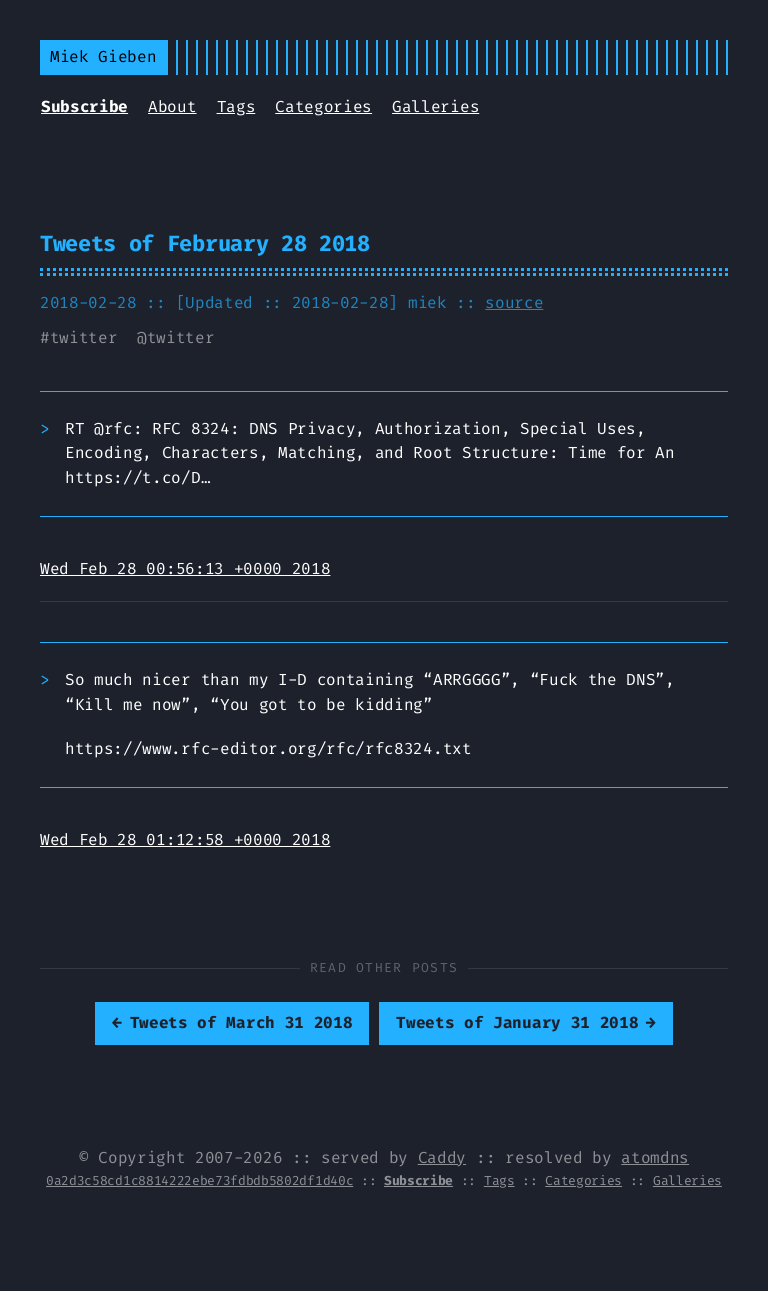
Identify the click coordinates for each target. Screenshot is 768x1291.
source (514, 302)
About (172, 106)
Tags (236, 106)
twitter (84, 337)
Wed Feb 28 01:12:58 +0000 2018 (185, 839)
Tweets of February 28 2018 (205, 243)
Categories (323, 106)
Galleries (435, 106)
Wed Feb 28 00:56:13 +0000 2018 (185, 568)
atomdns (655, 1157)
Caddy (442, 1157)
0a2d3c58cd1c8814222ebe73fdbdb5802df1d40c (199, 1180)
